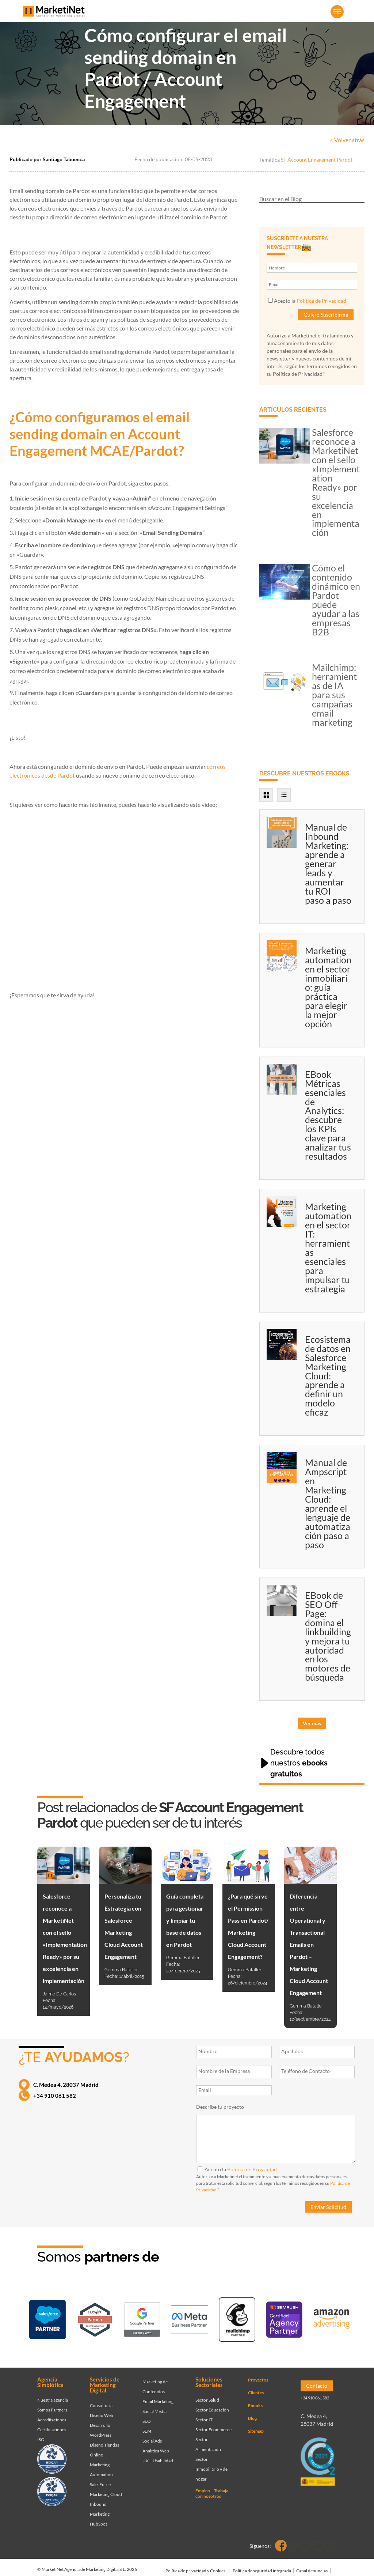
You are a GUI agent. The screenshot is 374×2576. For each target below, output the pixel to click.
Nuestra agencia (52, 2395)
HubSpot (98, 2519)
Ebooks (255, 2400)
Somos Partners (52, 2404)
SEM (146, 2426)
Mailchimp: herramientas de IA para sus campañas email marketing (334, 695)
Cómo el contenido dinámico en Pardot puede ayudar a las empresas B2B (336, 599)
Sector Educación (212, 2404)
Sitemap (256, 2426)
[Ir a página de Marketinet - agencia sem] (142, 2318)
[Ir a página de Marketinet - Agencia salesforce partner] (47, 2318)
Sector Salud (207, 2395)
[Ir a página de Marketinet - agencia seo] (284, 2318)
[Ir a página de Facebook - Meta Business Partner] (189, 2318)
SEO (146, 2416)
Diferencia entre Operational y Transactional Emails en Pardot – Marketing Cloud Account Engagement (309, 1944)
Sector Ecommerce (213, 2424)
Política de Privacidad (321, 301)
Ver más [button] (312, 1723)
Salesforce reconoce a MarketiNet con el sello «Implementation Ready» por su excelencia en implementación (336, 482)
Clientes (256, 2387)
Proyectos (258, 2374)
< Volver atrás (347, 139)
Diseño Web (101, 2410)
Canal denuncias (312, 2565)
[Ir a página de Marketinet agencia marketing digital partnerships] (331, 2318)
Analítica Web (155, 2445)
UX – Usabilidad (157, 2455)
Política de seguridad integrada (262, 2565)
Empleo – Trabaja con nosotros (211, 2488)
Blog (252, 2413)
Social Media (154, 2406)
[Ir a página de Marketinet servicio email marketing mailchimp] (237, 2318)
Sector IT (204, 2414)
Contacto (316, 2380)
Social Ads (152, 2436)
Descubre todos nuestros (299, 1763)
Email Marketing (157, 2396)
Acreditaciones (51, 2414)
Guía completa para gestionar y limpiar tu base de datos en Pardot (184, 1920)
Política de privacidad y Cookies (195, 2565)
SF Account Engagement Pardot (316, 159)
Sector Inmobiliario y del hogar (212, 2464)
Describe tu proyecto (220, 2107)
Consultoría (101, 2400)
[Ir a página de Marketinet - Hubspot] (95, 2318)
